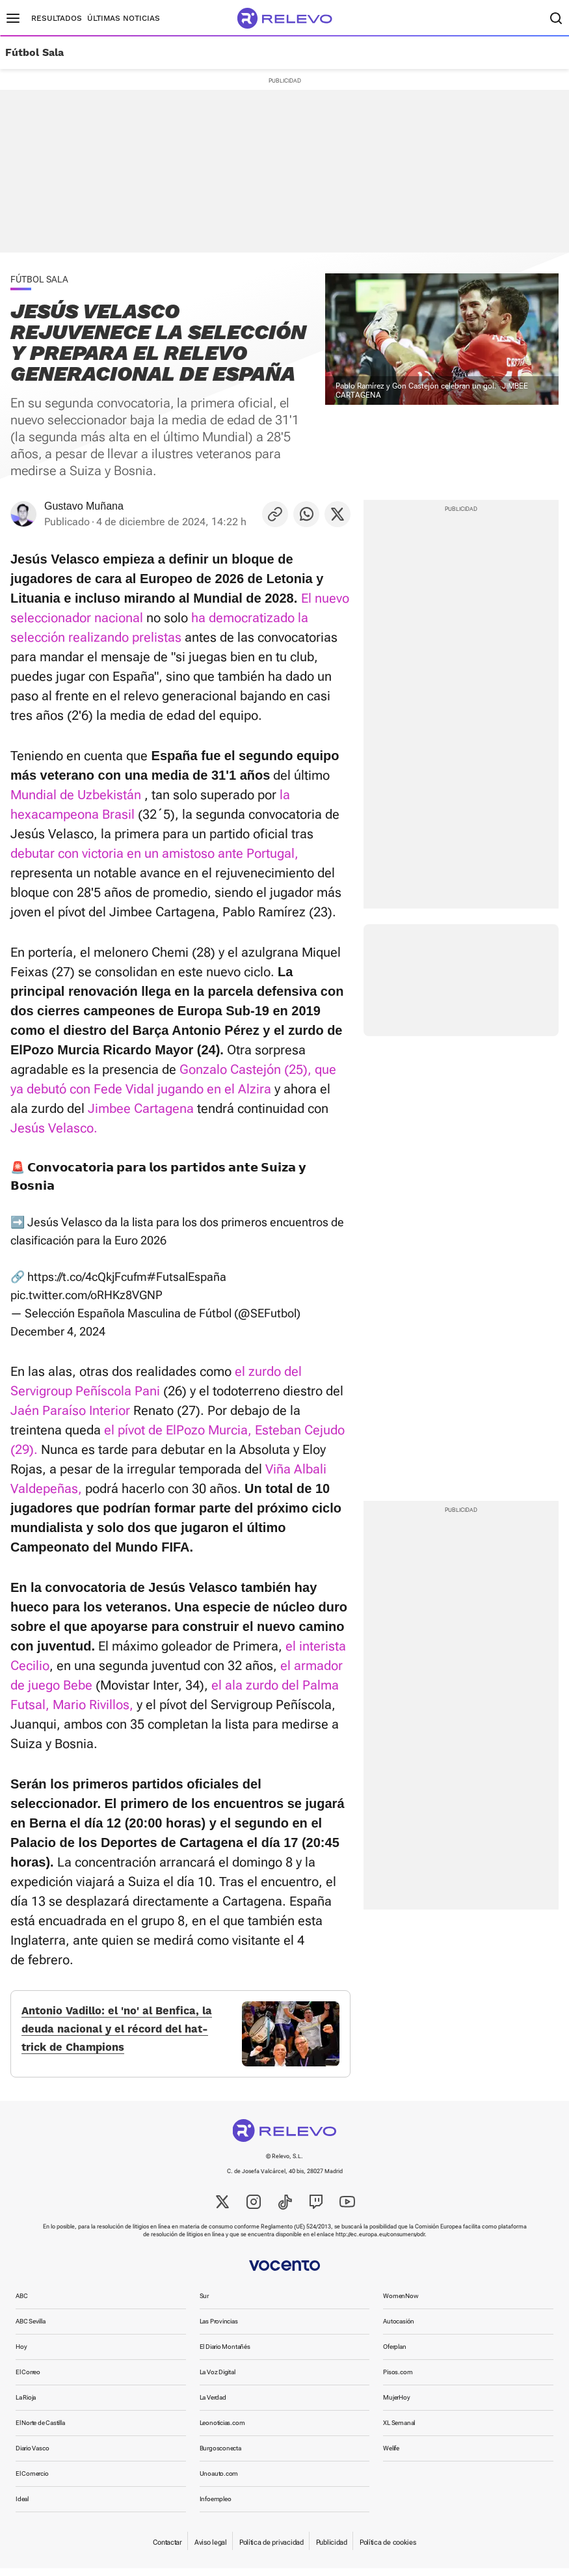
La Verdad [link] (213, 2405)
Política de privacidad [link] (271, 2550)
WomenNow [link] (400, 2303)
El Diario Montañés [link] (225, 2354)
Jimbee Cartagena (141, 1108)
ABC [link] (21, 2303)
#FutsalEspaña (186, 1276)
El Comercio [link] (32, 2481)
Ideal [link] (22, 2506)
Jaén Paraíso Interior (70, 1410)
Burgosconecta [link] (220, 2456)
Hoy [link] (21, 2354)
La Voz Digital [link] (217, 2379)
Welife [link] (391, 2456)
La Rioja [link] (26, 2405)
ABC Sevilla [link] (31, 2329)
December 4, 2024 (57, 1331)
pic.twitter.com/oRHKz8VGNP (86, 1295)
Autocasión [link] (398, 2329)
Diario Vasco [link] (32, 2456)
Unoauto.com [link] (219, 2481)
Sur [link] (204, 2303)
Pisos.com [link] (397, 2379)
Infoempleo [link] (216, 2506)
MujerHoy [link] (396, 2405)
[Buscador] (556, 18)
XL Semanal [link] (399, 2430)
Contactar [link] (167, 2550)
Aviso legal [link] (210, 2550)
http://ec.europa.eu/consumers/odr (380, 2242)
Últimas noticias (123, 18)
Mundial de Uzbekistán (75, 794)
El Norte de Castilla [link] (40, 2430)
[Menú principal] (13, 18)
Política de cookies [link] (388, 2550)
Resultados (56, 18)
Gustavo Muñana (84, 506)
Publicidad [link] (331, 2550)
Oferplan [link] (394, 2354)
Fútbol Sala (34, 53)
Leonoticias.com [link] (222, 2430)
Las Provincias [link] (219, 2329)
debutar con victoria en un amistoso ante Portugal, (154, 853)
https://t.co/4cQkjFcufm (87, 1276)
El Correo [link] (28, 2379)
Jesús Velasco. (54, 1128)
